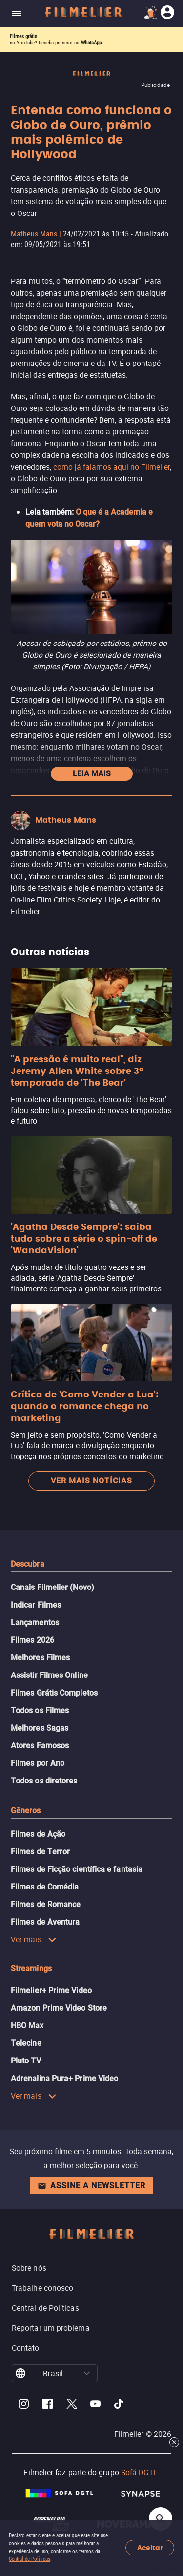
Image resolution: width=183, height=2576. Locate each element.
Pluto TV (26, 2060)
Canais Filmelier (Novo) (52, 1587)
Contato (26, 2347)
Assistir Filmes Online (49, 1675)
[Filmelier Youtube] (95, 2405)
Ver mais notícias (91, 1480)
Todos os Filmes (40, 1710)
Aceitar (150, 2548)
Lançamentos (35, 1622)
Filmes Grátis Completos (54, 1692)
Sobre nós (29, 2267)
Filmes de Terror (40, 1851)
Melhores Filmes (40, 1657)
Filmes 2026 (32, 1640)
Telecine (26, 2043)
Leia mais (92, 773)
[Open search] (160, 2519)
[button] (87, 2373)
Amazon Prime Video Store (59, 2008)
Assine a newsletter (91, 2185)
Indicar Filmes (36, 1605)
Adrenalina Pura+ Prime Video (64, 2078)
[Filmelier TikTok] (119, 2405)
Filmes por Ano (37, 1763)
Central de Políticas (29, 2559)
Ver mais (34, 1939)
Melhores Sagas (39, 1728)
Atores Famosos (40, 1745)
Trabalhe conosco (42, 2287)
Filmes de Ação (38, 1834)
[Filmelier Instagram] (24, 2405)
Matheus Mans (34, 233)
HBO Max (27, 2025)
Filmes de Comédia (45, 1886)
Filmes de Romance (46, 1904)
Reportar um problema (51, 2327)
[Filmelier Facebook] (48, 2405)
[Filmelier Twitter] (71, 2405)
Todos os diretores (44, 1780)
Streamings (31, 1968)
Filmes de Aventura (45, 1922)
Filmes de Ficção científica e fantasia (76, 1869)
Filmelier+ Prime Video (51, 1990)
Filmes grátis (23, 36)
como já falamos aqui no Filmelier (111, 466)
